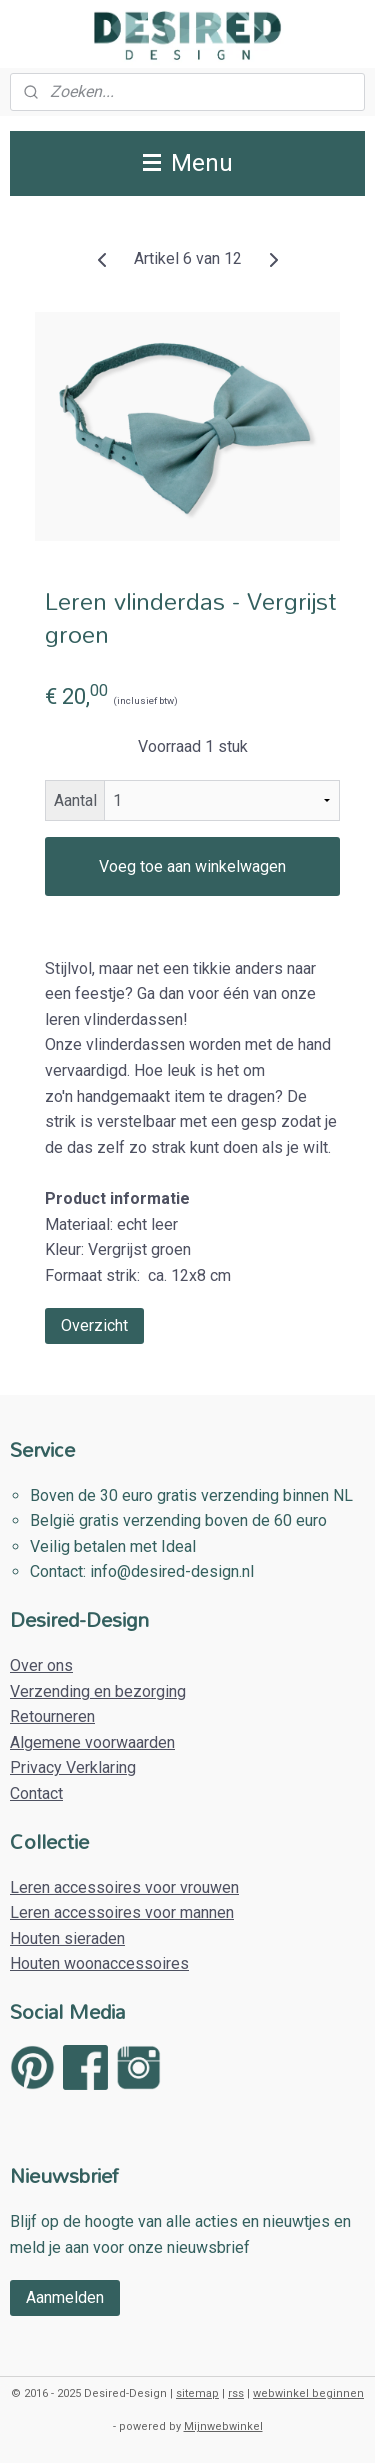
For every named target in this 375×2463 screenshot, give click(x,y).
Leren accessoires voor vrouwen (124, 1887)
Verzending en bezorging (98, 1691)
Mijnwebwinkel (223, 2426)
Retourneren (52, 1716)
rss (236, 2393)
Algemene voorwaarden (92, 1742)
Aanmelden (65, 2297)
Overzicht (94, 1326)
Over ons (41, 1665)
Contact (36, 1793)
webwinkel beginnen (308, 2393)
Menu (188, 163)
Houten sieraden (67, 1938)
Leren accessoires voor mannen (122, 1912)
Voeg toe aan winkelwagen (192, 866)
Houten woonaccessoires (99, 1963)
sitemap (197, 2393)
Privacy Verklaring (73, 1767)
